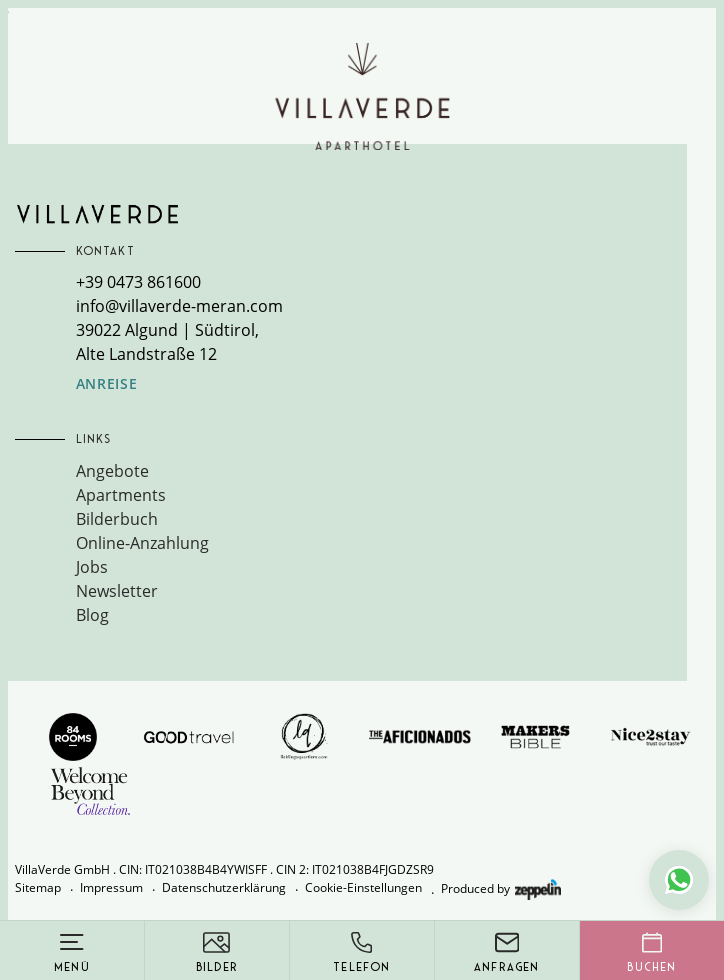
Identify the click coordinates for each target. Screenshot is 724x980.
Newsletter (117, 591)
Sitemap (38, 887)
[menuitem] (382, 471)
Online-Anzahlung (142, 543)
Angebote (112, 471)
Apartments (121, 495)
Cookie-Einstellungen (363, 887)
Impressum (111, 887)
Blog (92, 615)
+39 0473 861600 (138, 282)
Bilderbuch (117, 519)
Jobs (92, 567)
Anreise (107, 383)
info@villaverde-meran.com (179, 306)
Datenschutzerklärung (224, 887)
